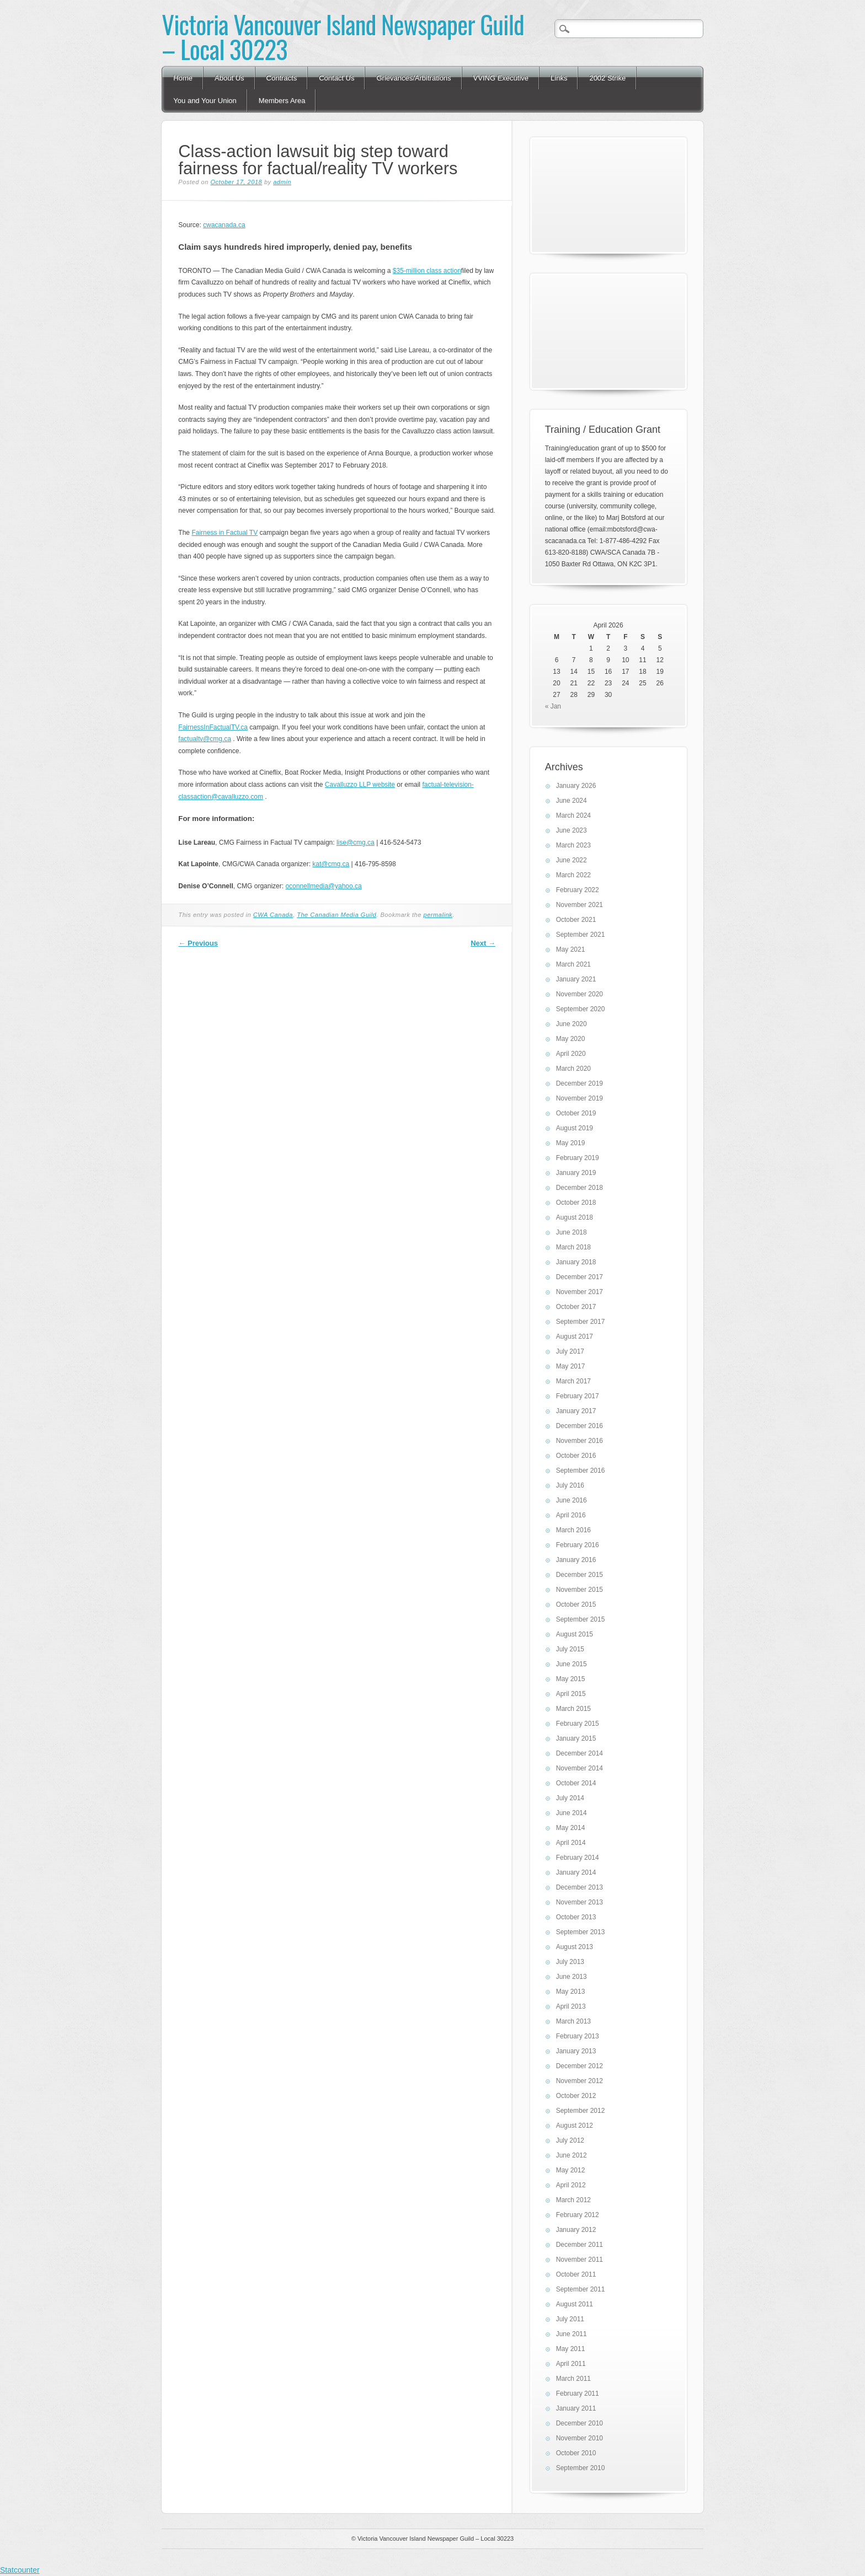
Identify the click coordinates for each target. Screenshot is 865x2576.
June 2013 (571, 1977)
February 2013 (577, 2036)
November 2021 (579, 905)
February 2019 (577, 1158)
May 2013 (570, 1991)
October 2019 (576, 1113)
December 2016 (579, 1426)
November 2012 (579, 2081)
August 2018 (574, 1217)
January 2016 (576, 1560)
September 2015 (580, 1619)
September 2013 (580, 1932)
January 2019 (576, 1173)
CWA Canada (273, 914)
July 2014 (570, 1798)
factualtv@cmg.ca (204, 739)
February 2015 (577, 1723)
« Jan (553, 706)
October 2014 (576, 1783)
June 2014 (571, 1813)
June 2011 (571, 2334)
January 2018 (576, 1262)
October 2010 (576, 2453)
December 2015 (579, 1575)
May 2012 (570, 2170)
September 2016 (580, 1470)
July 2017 (570, 1351)
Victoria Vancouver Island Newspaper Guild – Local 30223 (343, 36)
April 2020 (571, 1054)
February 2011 (577, 2393)
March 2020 (573, 1068)
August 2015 (574, 1634)
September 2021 (580, 934)
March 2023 (573, 845)
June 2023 (571, 830)
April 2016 (571, 1515)
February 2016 (577, 1545)
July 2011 (570, 2319)
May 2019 (570, 1143)
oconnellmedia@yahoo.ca (323, 886)
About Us (229, 78)
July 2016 (570, 1485)
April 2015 (571, 1694)
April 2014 (571, 1843)
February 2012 (577, 2215)
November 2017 (579, 1292)
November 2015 (579, 1589)
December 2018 (579, 1188)
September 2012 (580, 2111)
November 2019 (579, 1098)
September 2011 (580, 2289)
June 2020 (571, 1024)
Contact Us (336, 78)
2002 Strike (607, 78)
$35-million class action (427, 271)
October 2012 (576, 2096)
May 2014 (570, 1828)
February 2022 (577, 890)
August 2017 (574, 1336)
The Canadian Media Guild (336, 914)
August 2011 (574, 2304)
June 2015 (571, 1664)
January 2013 (576, 2051)
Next (483, 943)
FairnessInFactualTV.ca (213, 727)
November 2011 (579, 2259)
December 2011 (579, 2244)
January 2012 (576, 2230)
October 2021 (576, 920)
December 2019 (579, 1083)
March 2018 (573, 1247)
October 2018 (576, 1202)
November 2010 (579, 2438)
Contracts (281, 78)
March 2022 (573, 875)
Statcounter (20, 2570)
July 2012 (570, 2140)
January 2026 (576, 786)
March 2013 (573, 2021)
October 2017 (576, 1307)
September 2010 (580, 2468)
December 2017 (579, 1277)
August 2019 (574, 1128)
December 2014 (579, 1753)
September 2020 (580, 1009)
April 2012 (571, 2185)
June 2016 (571, 1500)
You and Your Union (204, 100)
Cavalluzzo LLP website (360, 784)
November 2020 (579, 994)
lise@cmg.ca (356, 842)
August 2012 (574, 2125)
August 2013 (574, 1947)
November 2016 (579, 1441)
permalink (438, 914)
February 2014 (577, 1857)
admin (282, 182)
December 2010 (579, 2423)
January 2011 (576, 2408)
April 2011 (571, 2364)
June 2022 (571, 860)
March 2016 (573, 1530)
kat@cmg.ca (330, 864)
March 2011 (573, 2378)
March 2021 (573, 964)
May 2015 (570, 1679)
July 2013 (570, 1962)
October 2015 (576, 1604)
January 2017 (576, 1411)
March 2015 (573, 1709)
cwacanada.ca (224, 225)
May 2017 (570, 1366)
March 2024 (573, 815)
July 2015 (570, 1649)
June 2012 (571, 2155)
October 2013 (576, 1917)
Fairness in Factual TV (224, 532)
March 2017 (573, 1381)
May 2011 (570, 2349)
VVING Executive (500, 78)
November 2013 (579, 1902)
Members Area (282, 100)
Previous (198, 943)
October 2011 (576, 2274)
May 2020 (570, 1039)
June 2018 (571, 1232)
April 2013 (571, 2006)
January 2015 (576, 1738)
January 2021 (576, 979)
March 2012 (573, 2200)
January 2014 (576, 1872)
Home (183, 78)
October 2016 (576, 1455)
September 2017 (580, 1321)
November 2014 (579, 1768)
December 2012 (579, 2066)
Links (559, 78)
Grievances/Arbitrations (413, 78)
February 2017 (577, 1396)
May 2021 (570, 949)
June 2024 (571, 800)
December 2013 (579, 1887)
